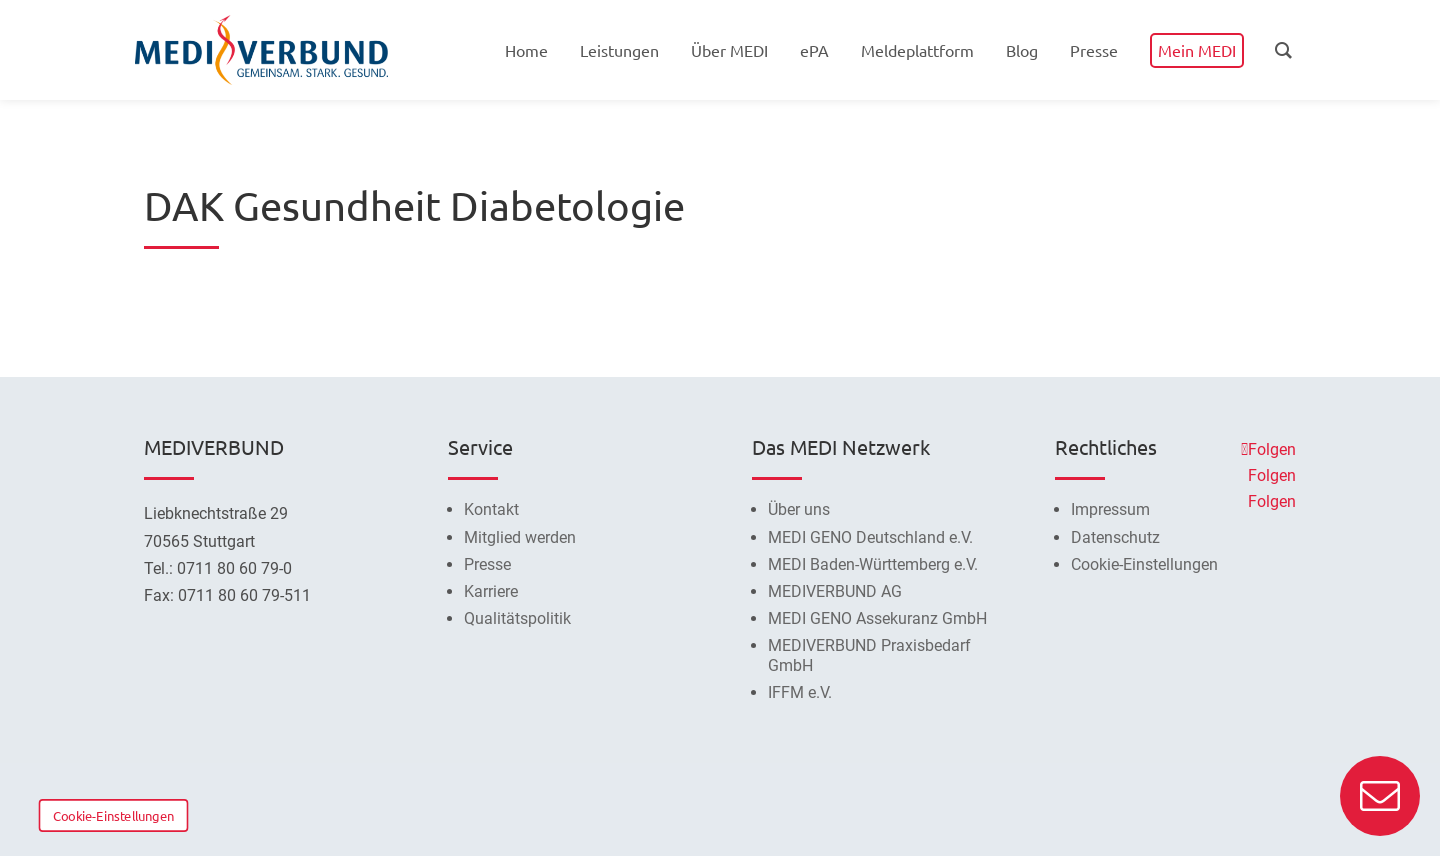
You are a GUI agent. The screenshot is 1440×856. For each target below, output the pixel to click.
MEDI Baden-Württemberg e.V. (873, 564)
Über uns (799, 509)
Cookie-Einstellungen (113, 815)
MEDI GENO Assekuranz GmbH (877, 618)
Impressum (1110, 509)
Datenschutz (1115, 537)
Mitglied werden (520, 537)
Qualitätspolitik (517, 618)
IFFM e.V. (800, 692)
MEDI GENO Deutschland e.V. (870, 537)
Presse (487, 564)
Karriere (491, 591)
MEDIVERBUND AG (835, 591)
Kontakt (491, 509)
